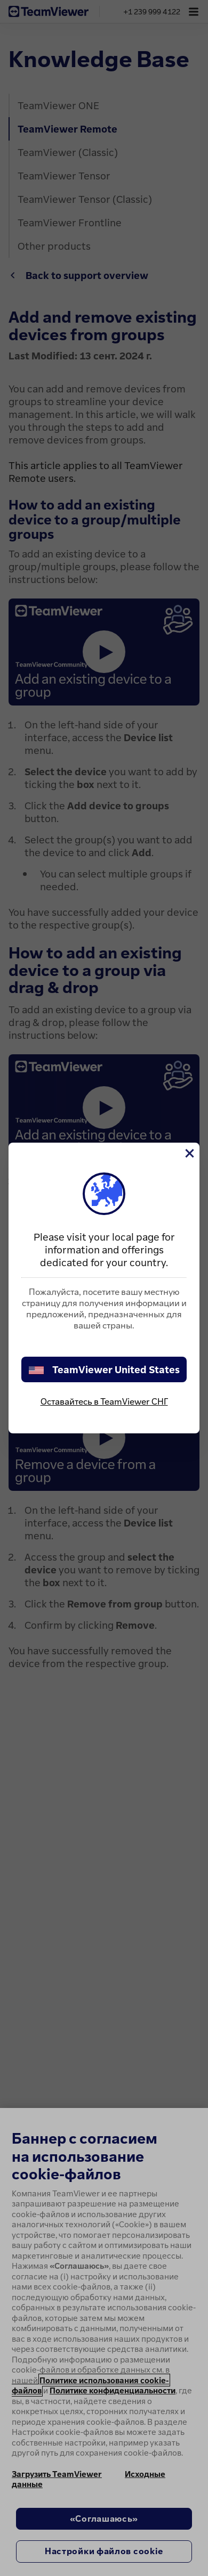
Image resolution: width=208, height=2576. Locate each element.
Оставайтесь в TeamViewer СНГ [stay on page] (104, 1401)
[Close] (188, 1153)
